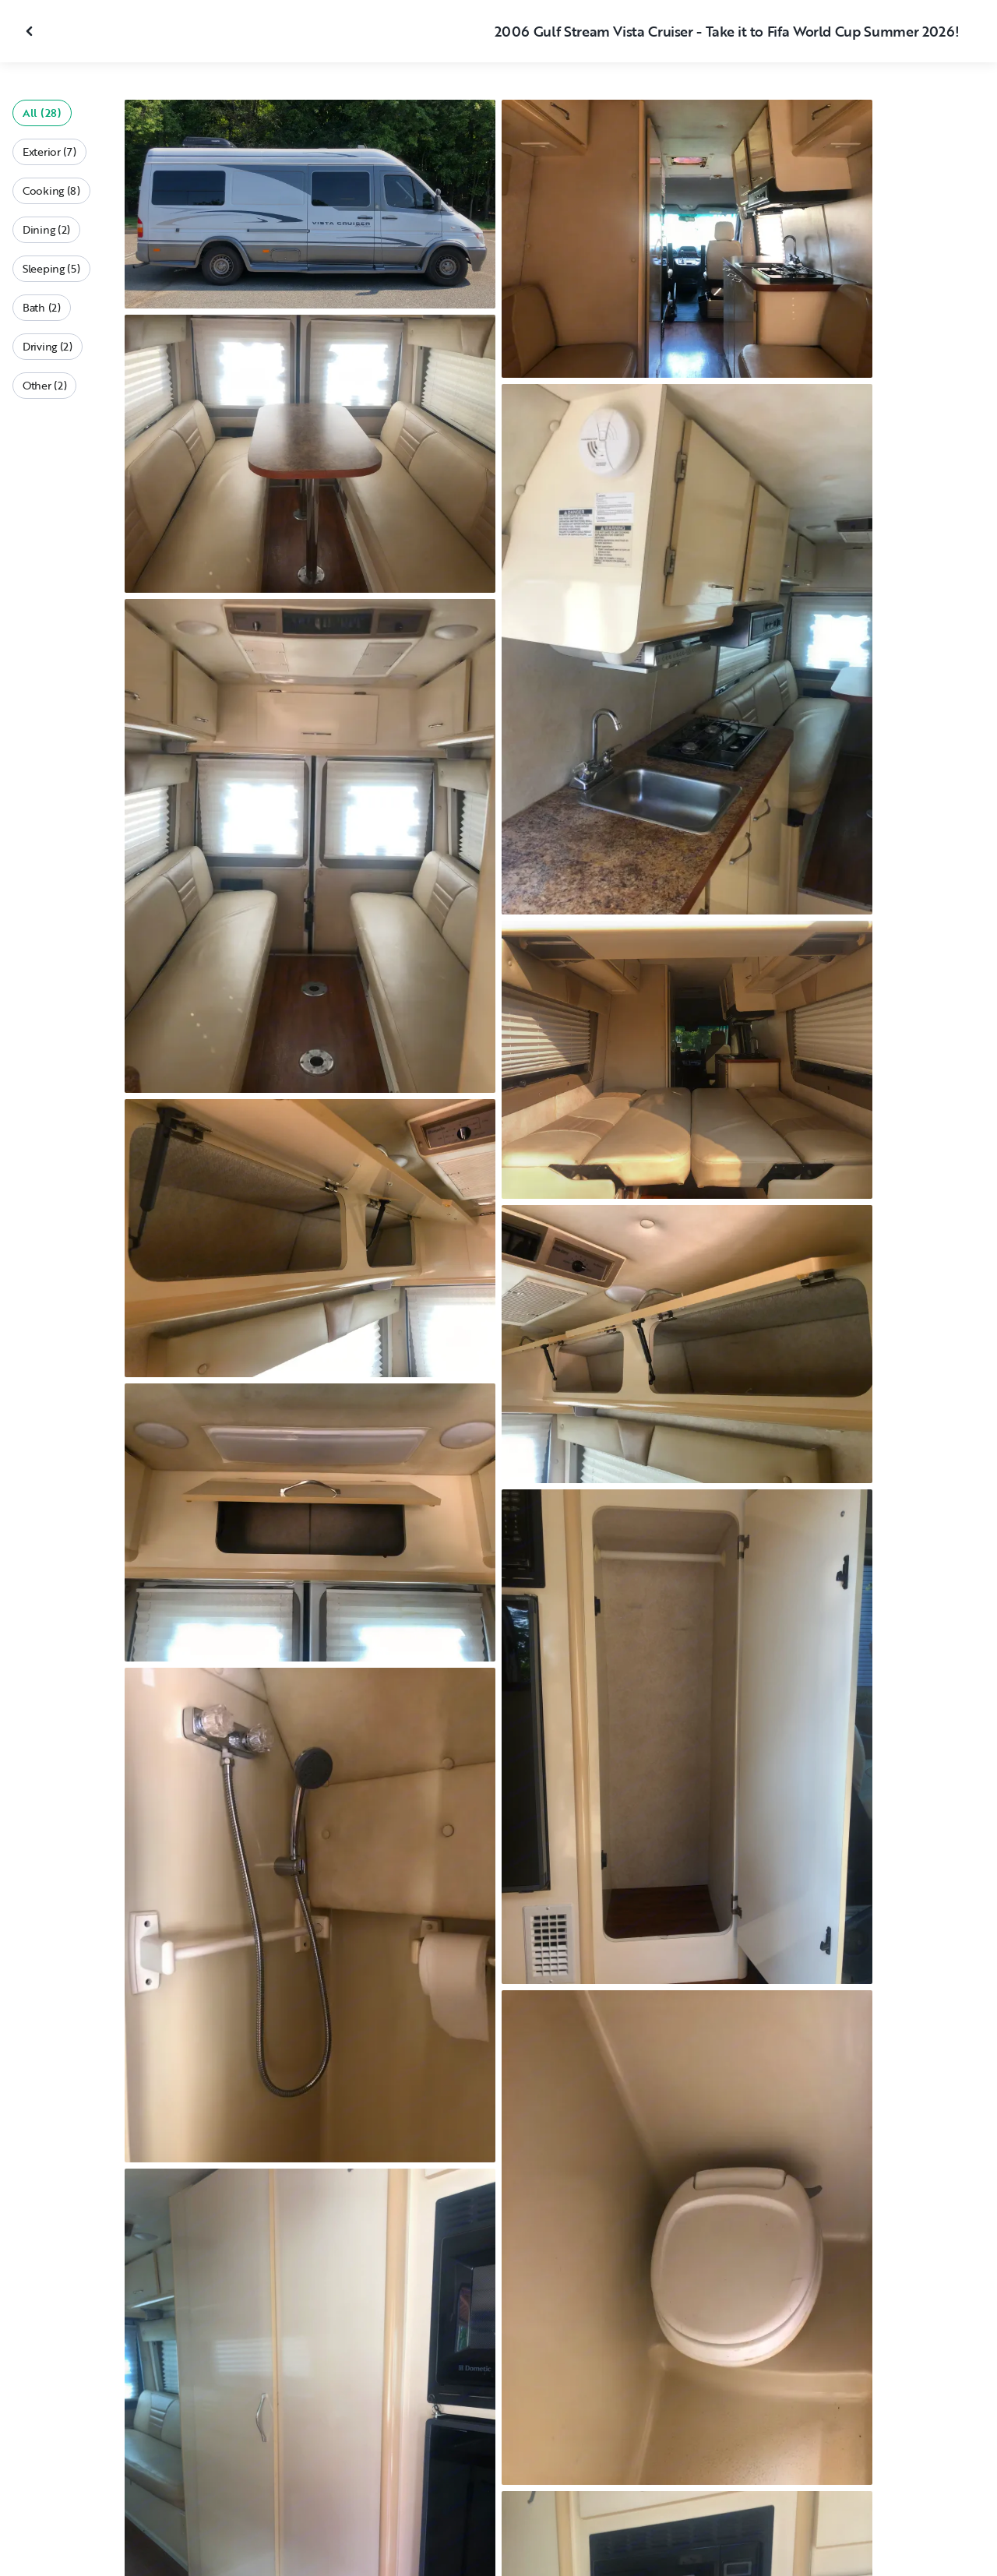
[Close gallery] (31, 31)
